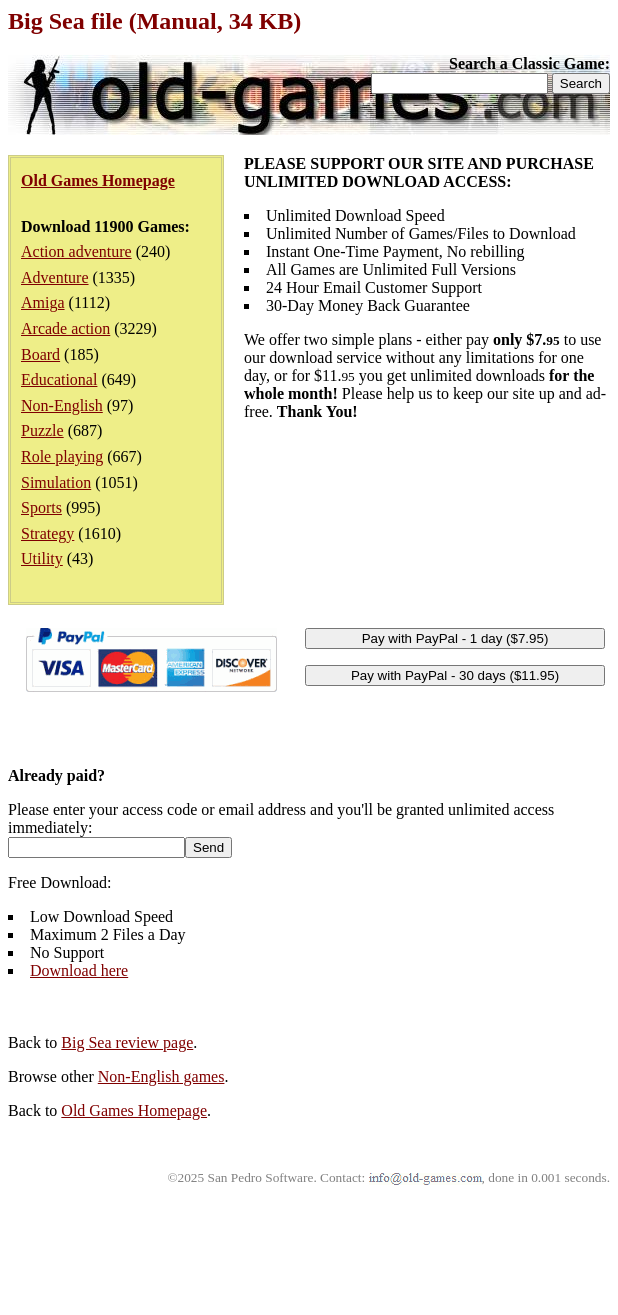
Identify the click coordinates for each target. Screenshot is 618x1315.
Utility (42, 558)
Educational (59, 379)
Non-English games (161, 1076)
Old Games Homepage (134, 1110)
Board (40, 354)
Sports (41, 507)
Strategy (47, 533)
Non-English (62, 405)
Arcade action (65, 328)
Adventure (55, 277)
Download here (79, 970)
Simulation (56, 482)
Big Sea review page (127, 1042)
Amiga (43, 302)
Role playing (62, 456)
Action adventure (76, 251)
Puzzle (42, 430)
